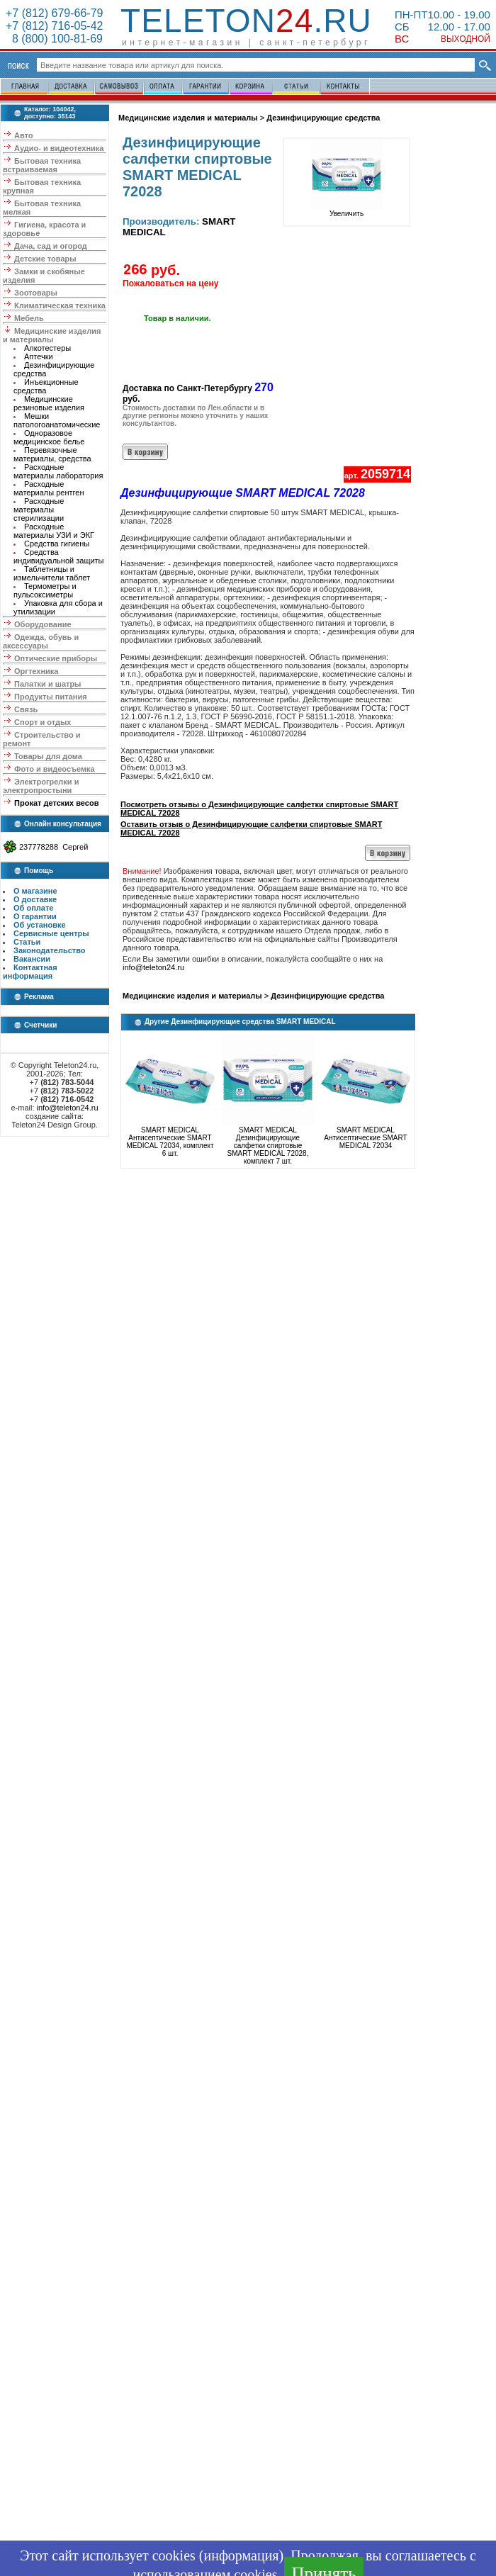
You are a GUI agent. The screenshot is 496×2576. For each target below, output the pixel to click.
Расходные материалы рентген (48, 488)
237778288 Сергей (53, 847)
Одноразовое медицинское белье (48, 437)
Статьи (26, 942)
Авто (23, 135)
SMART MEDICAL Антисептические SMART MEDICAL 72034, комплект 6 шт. (169, 1141)
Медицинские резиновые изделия (48, 403)
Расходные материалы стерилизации (38, 509)
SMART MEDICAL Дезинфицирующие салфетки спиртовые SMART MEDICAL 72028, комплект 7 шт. (268, 1145)
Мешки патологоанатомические (56, 420)
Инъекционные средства (46, 386)
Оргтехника (36, 671)
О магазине (35, 891)
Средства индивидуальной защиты (58, 556)
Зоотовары (35, 292)
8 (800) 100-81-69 (54, 39)
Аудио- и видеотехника (58, 148)
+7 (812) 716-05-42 (54, 26)
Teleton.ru (246, 20)
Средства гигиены (56, 543)
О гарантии (35, 916)
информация (240, 2555)
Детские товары (45, 258)
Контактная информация (30, 971)
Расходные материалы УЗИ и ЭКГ (53, 530)
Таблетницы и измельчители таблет (51, 573)
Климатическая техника (60, 305)
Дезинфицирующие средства (323, 117)
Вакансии (31, 959)
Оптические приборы (55, 658)
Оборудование (42, 624)
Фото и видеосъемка (54, 769)
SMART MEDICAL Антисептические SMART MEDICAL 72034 (365, 1137)
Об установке (39, 925)
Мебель (29, 318)
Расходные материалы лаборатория (58, 471)
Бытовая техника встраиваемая (42, 165)
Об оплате (33, 908)
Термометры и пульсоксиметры (45, 590)
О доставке (35, 899)
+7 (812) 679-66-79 (54, 13)
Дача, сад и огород (50, 246)
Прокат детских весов (56, 803)
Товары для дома (48, 756)
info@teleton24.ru (67, 1107)
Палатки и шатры (47, 684)
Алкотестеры (47, 348)
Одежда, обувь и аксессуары (41, 641)
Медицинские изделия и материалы (52, 335)
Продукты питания (50, 696)
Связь (26, 709)
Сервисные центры (51, 933)
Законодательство (49, 950)
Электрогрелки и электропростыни (41, 785)
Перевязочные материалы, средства (52, 454)
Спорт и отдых (42, 722)
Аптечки (38, 356)
